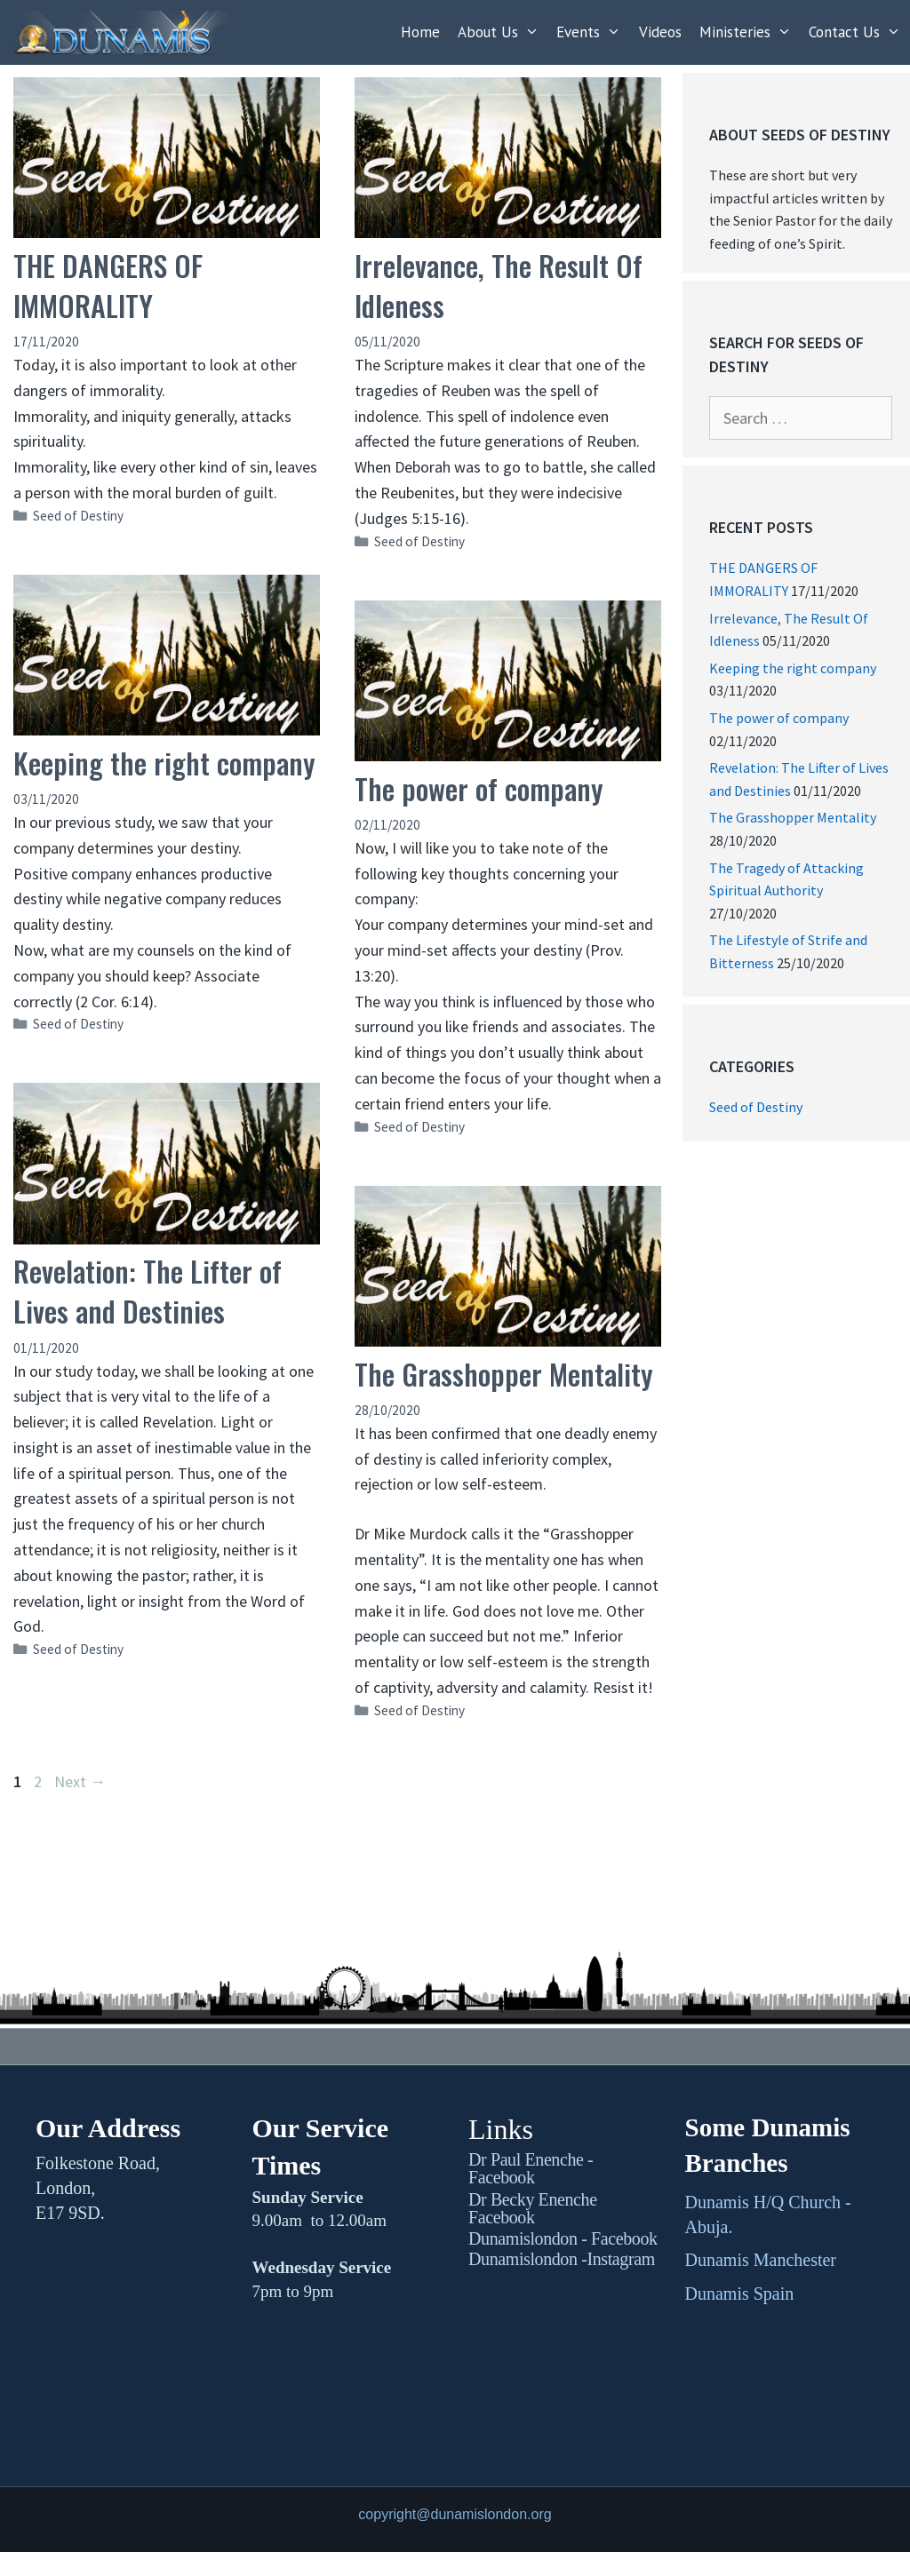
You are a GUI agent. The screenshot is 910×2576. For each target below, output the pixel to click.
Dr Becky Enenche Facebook (532, 2208)
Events (593, 32)
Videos (660, 32)
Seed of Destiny (78, 515)
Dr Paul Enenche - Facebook (530, 2168)
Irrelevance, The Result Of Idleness (499, 285)
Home (420, 32)
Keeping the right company (164, 762)
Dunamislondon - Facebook (563, 2238)
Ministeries (750, 32)
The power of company (479, 788)
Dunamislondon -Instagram (561, 2259)
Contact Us (859, 32)
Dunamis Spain (739, 2293)
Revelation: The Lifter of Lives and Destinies (147, 1291)
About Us (503, 32)
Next (80, 1781)
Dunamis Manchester (761, 2260)
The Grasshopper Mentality (504, 1374)
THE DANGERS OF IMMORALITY (108, 285)
